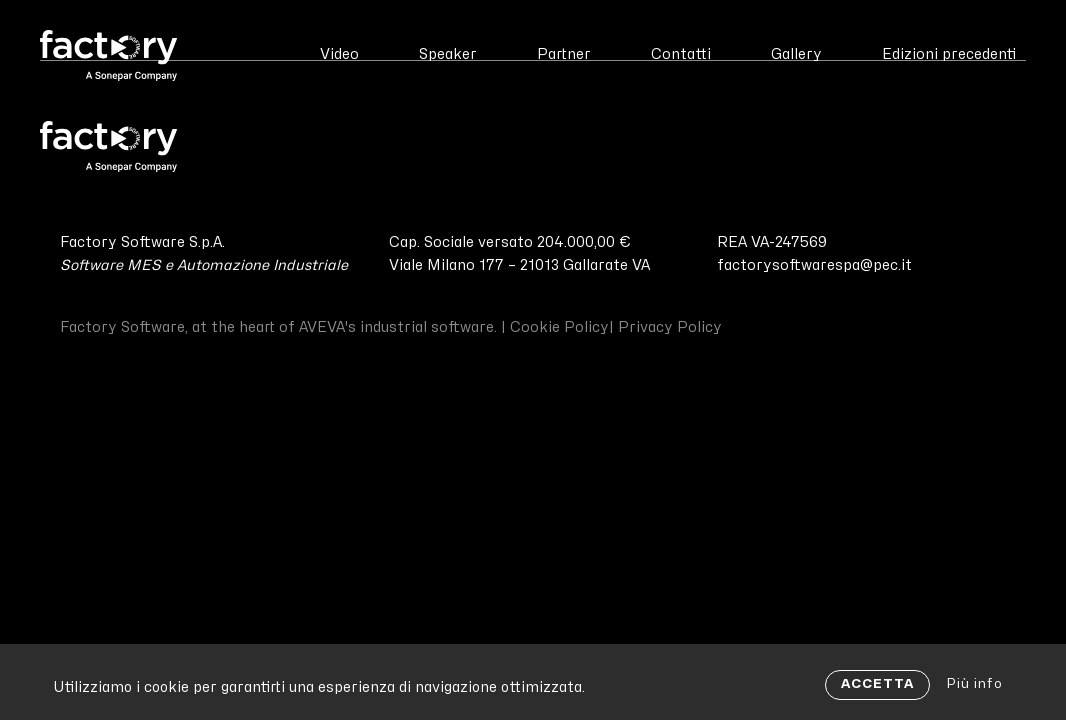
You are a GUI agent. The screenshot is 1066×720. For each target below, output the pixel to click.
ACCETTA (877, 684)
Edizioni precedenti (949, 54)
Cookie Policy (559, 327)
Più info (974, 684)
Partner (564, 54)
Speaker (448, 54)
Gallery (796, 54)
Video (339, 54)
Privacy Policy (670, 327)
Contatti (681, 54)
